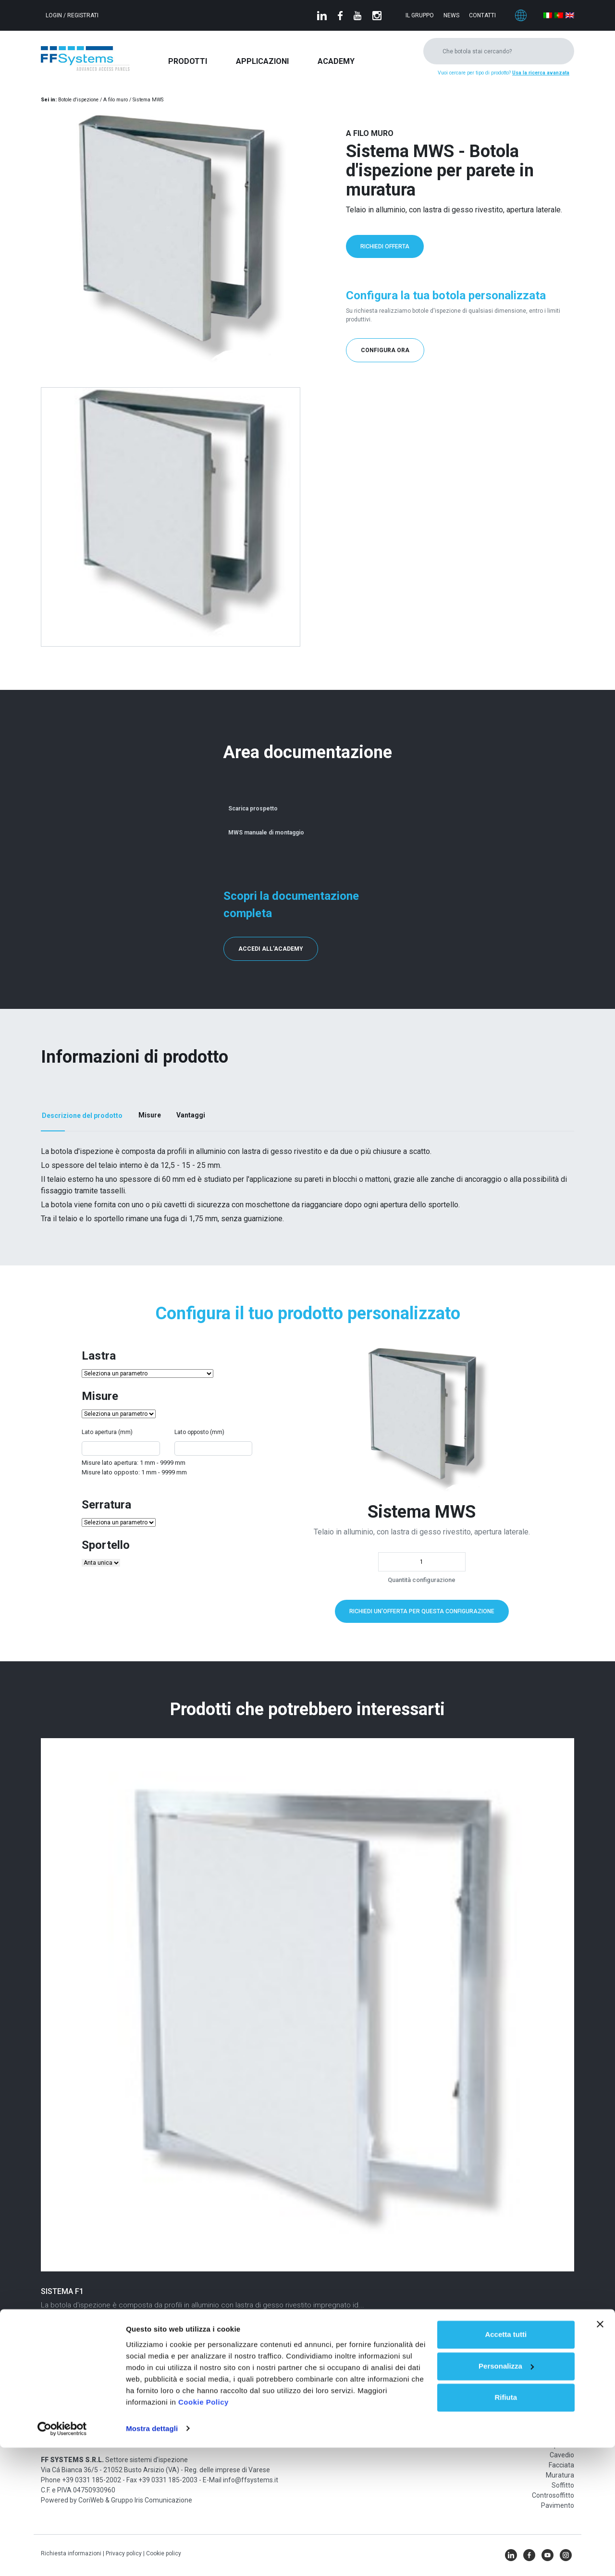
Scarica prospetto (250, 807)
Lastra (99, 1355)
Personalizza (506, 2494)
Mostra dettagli (152, 2557)
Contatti (482, 15)
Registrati (82, 15)
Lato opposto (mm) (199, 1431)
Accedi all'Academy (270, 948)
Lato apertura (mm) (107, 1431)
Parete (564, 2434)
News (451, 15)
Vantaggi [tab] (190, 1114)
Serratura (106, 1503)
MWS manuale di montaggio (263, 831)
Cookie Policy (203, 2531)
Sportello (106, 1544)
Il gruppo (420, 15)
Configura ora (385, 350)
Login (54, 15)
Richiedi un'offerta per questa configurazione (421, 1610)
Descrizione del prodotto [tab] (82, 1115)
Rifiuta (505, 2526)
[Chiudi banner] (600, 2453)
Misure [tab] (149, 1114)
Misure (100, 1395)
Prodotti (187, 61)
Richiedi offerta (384, 246)
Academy (336, 61)
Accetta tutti (506, 2463)
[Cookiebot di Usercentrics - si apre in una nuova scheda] (62, 2557)
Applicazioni (262, 61)
